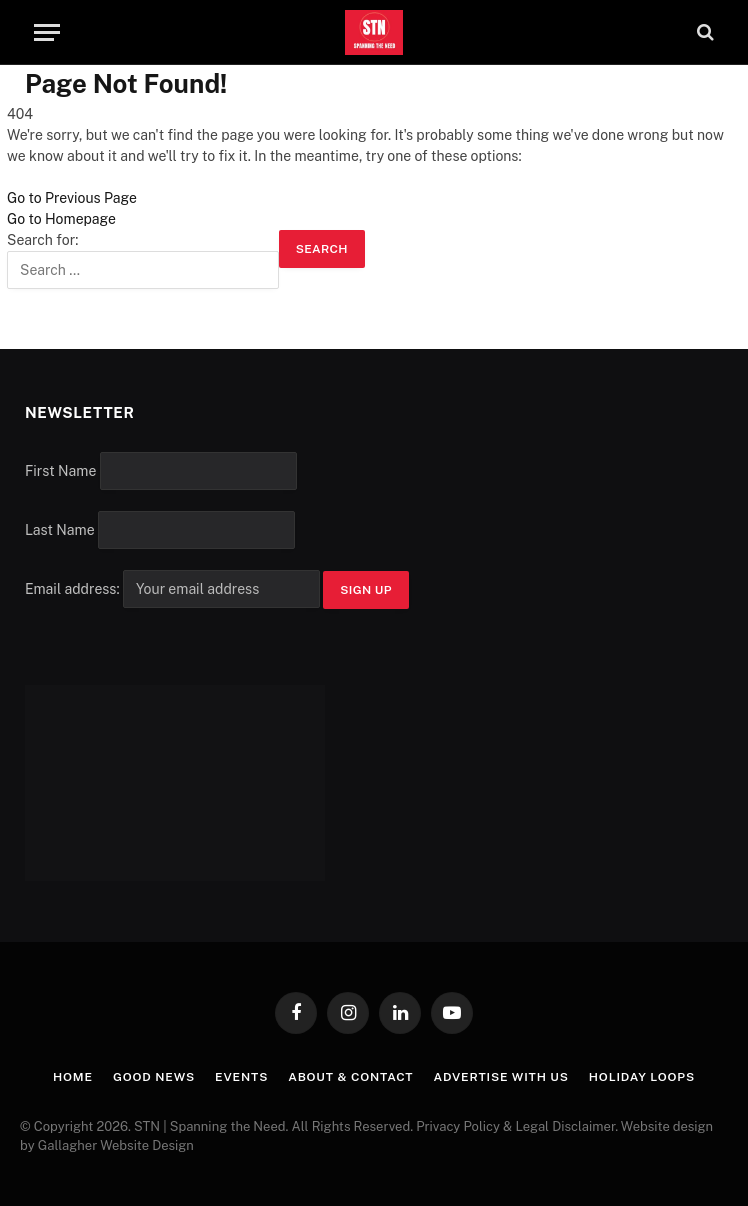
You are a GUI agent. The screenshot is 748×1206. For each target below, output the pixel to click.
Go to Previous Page (72, 198)
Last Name (60, 530)
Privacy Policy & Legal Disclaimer (515, 1126)
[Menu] (47, 32)
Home (73, 1077)
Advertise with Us (500, 1077)
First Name (60, 471)
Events (241, 1077)
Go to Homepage (61, 219)
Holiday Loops (642, 1077)
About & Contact (350, 1077)
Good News (154, 1077)
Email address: (174, 589)
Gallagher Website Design (116, 1145)
